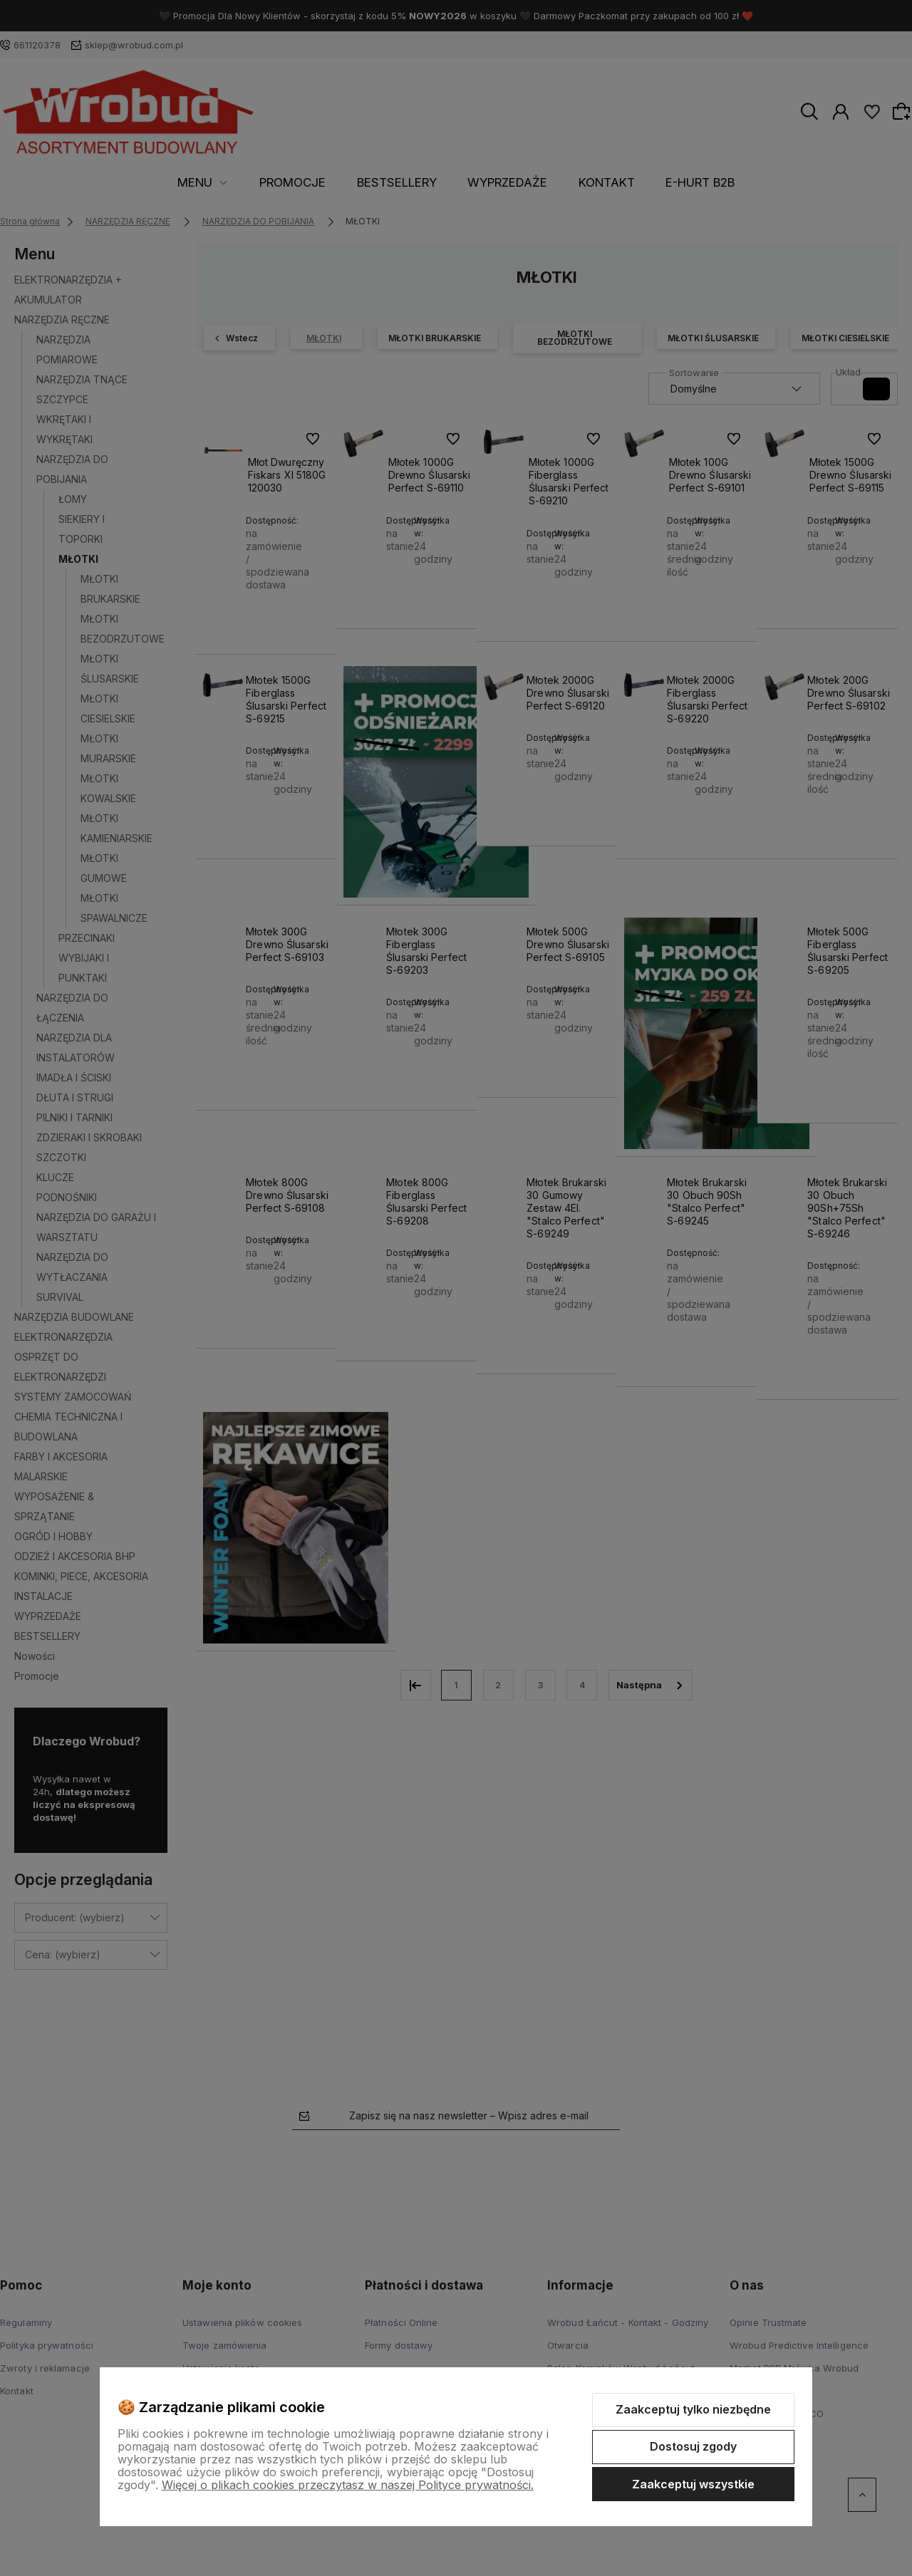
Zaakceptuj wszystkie (693, 2484)
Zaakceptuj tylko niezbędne (693, 2409)
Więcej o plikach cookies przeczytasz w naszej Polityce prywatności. (348, 2485)
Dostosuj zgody (693, 2446)
